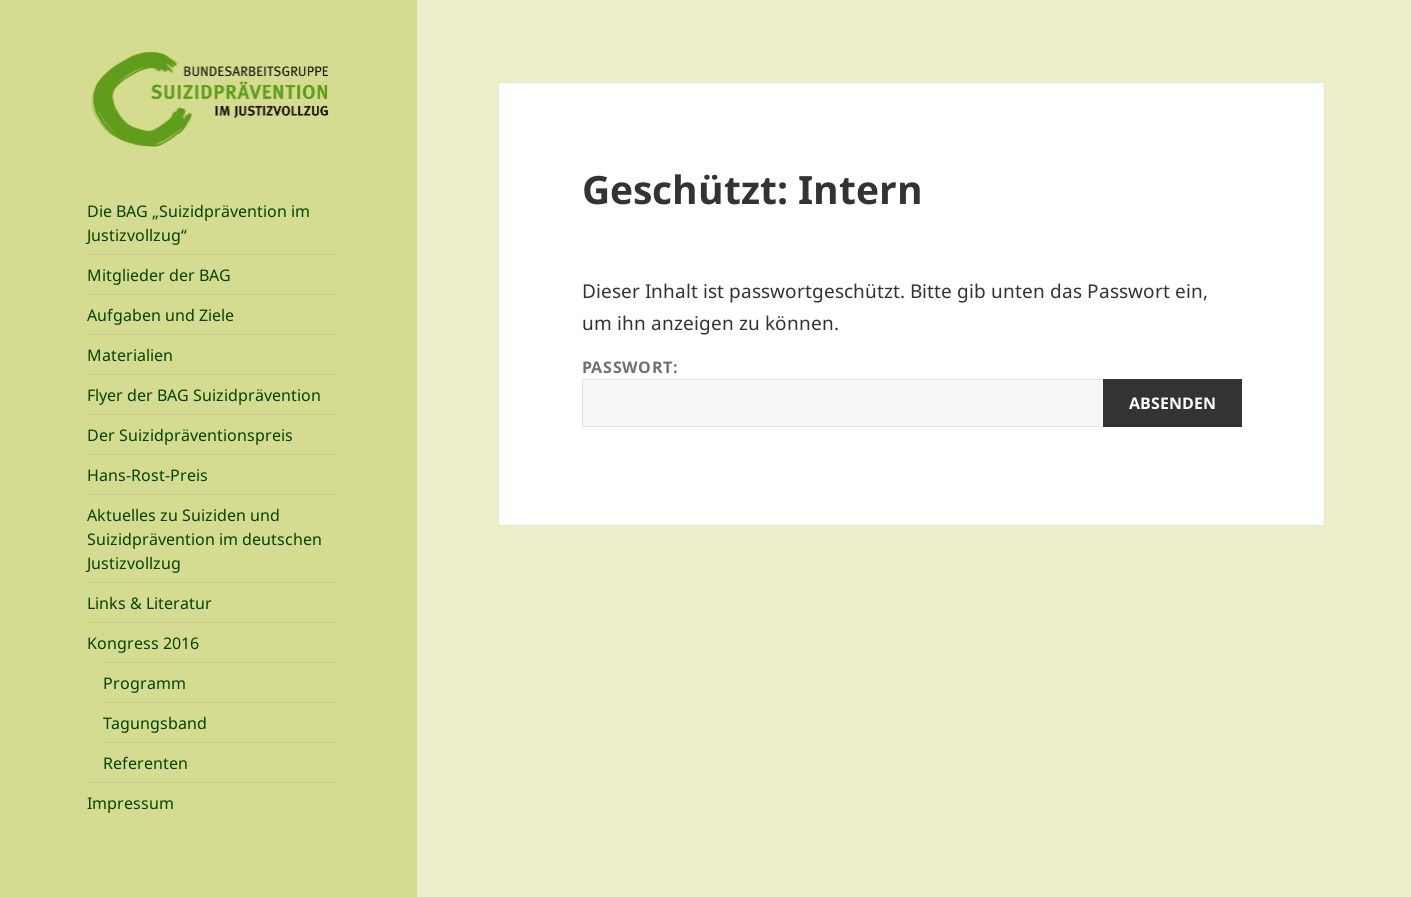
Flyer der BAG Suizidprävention (204, 395)
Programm (144, 683)
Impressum (130, 803)
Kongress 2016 (143, 643)
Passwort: (912, 391)
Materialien (130, 355)
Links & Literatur (149, 603)
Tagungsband (155, 723)
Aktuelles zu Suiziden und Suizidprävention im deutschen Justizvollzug (204, 539)
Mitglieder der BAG (159, 275)
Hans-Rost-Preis (147, 475)
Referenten (145, 763)
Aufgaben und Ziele (160, 315)
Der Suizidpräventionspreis (190, 435)
